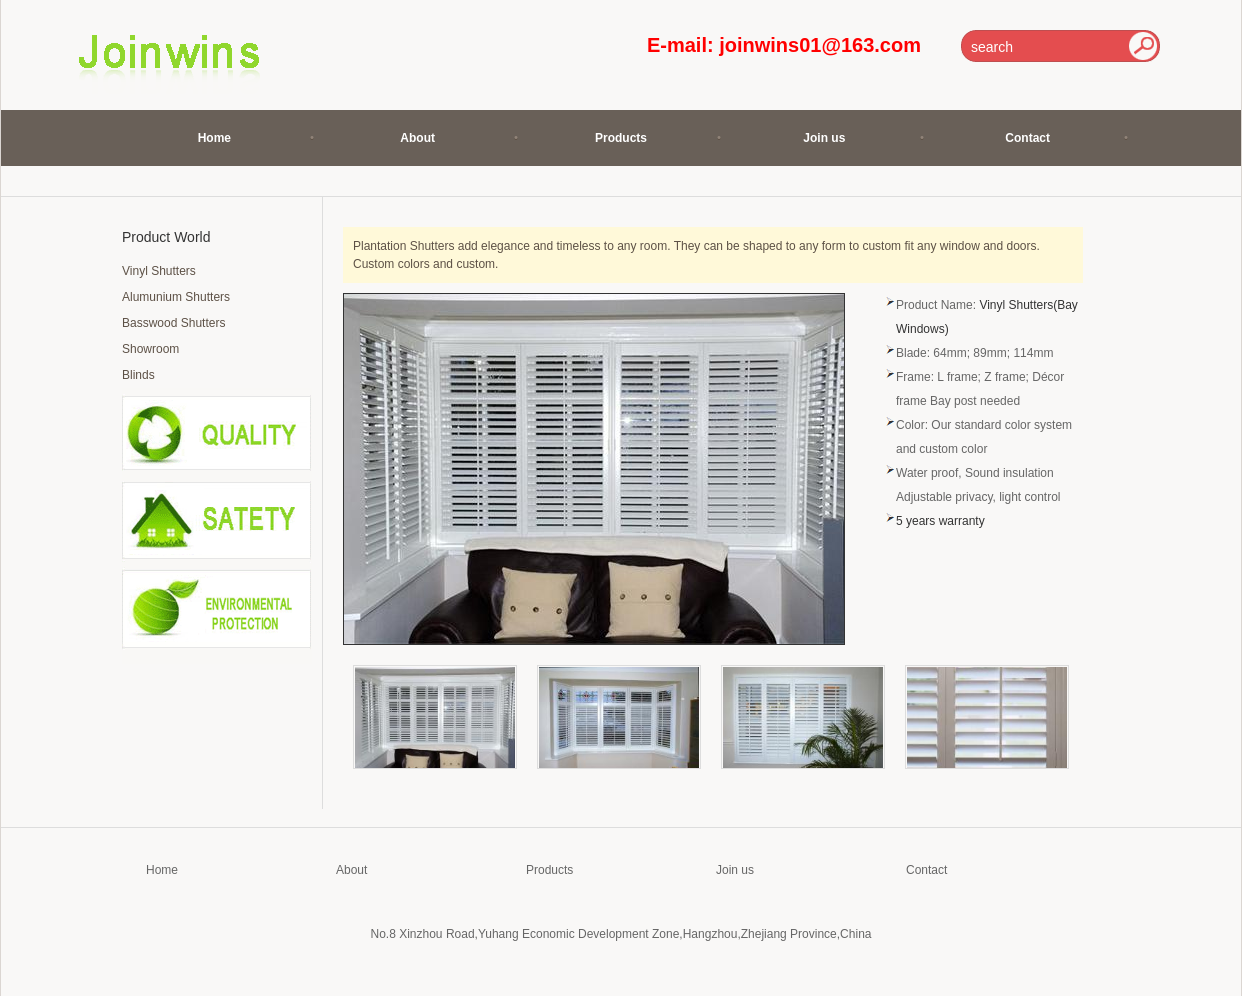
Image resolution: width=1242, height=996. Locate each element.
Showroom (150, 349)
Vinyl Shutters (159, 271)
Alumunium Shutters (176, 297)
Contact (1027, 138)
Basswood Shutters (173, 323)
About (417, 138)
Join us (824, 138)
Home (214, 138)
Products (621, 138)
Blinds (138, 375)
